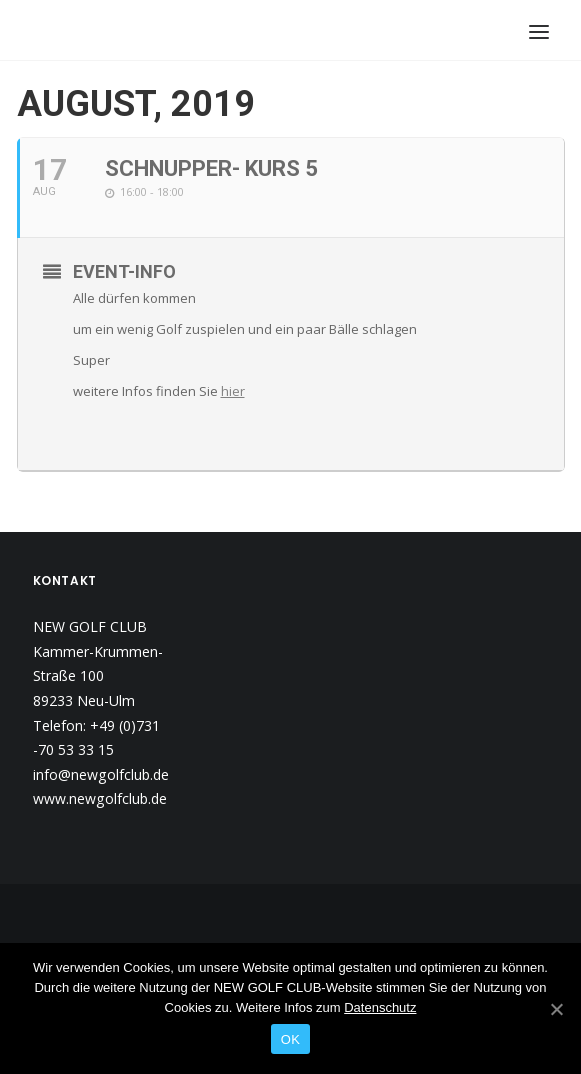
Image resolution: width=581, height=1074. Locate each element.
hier (233, 391)
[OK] (556, 1009)
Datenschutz (380, 1007)
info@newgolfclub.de (101, 774)
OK (290, 1039)
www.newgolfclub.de (100, 798)
